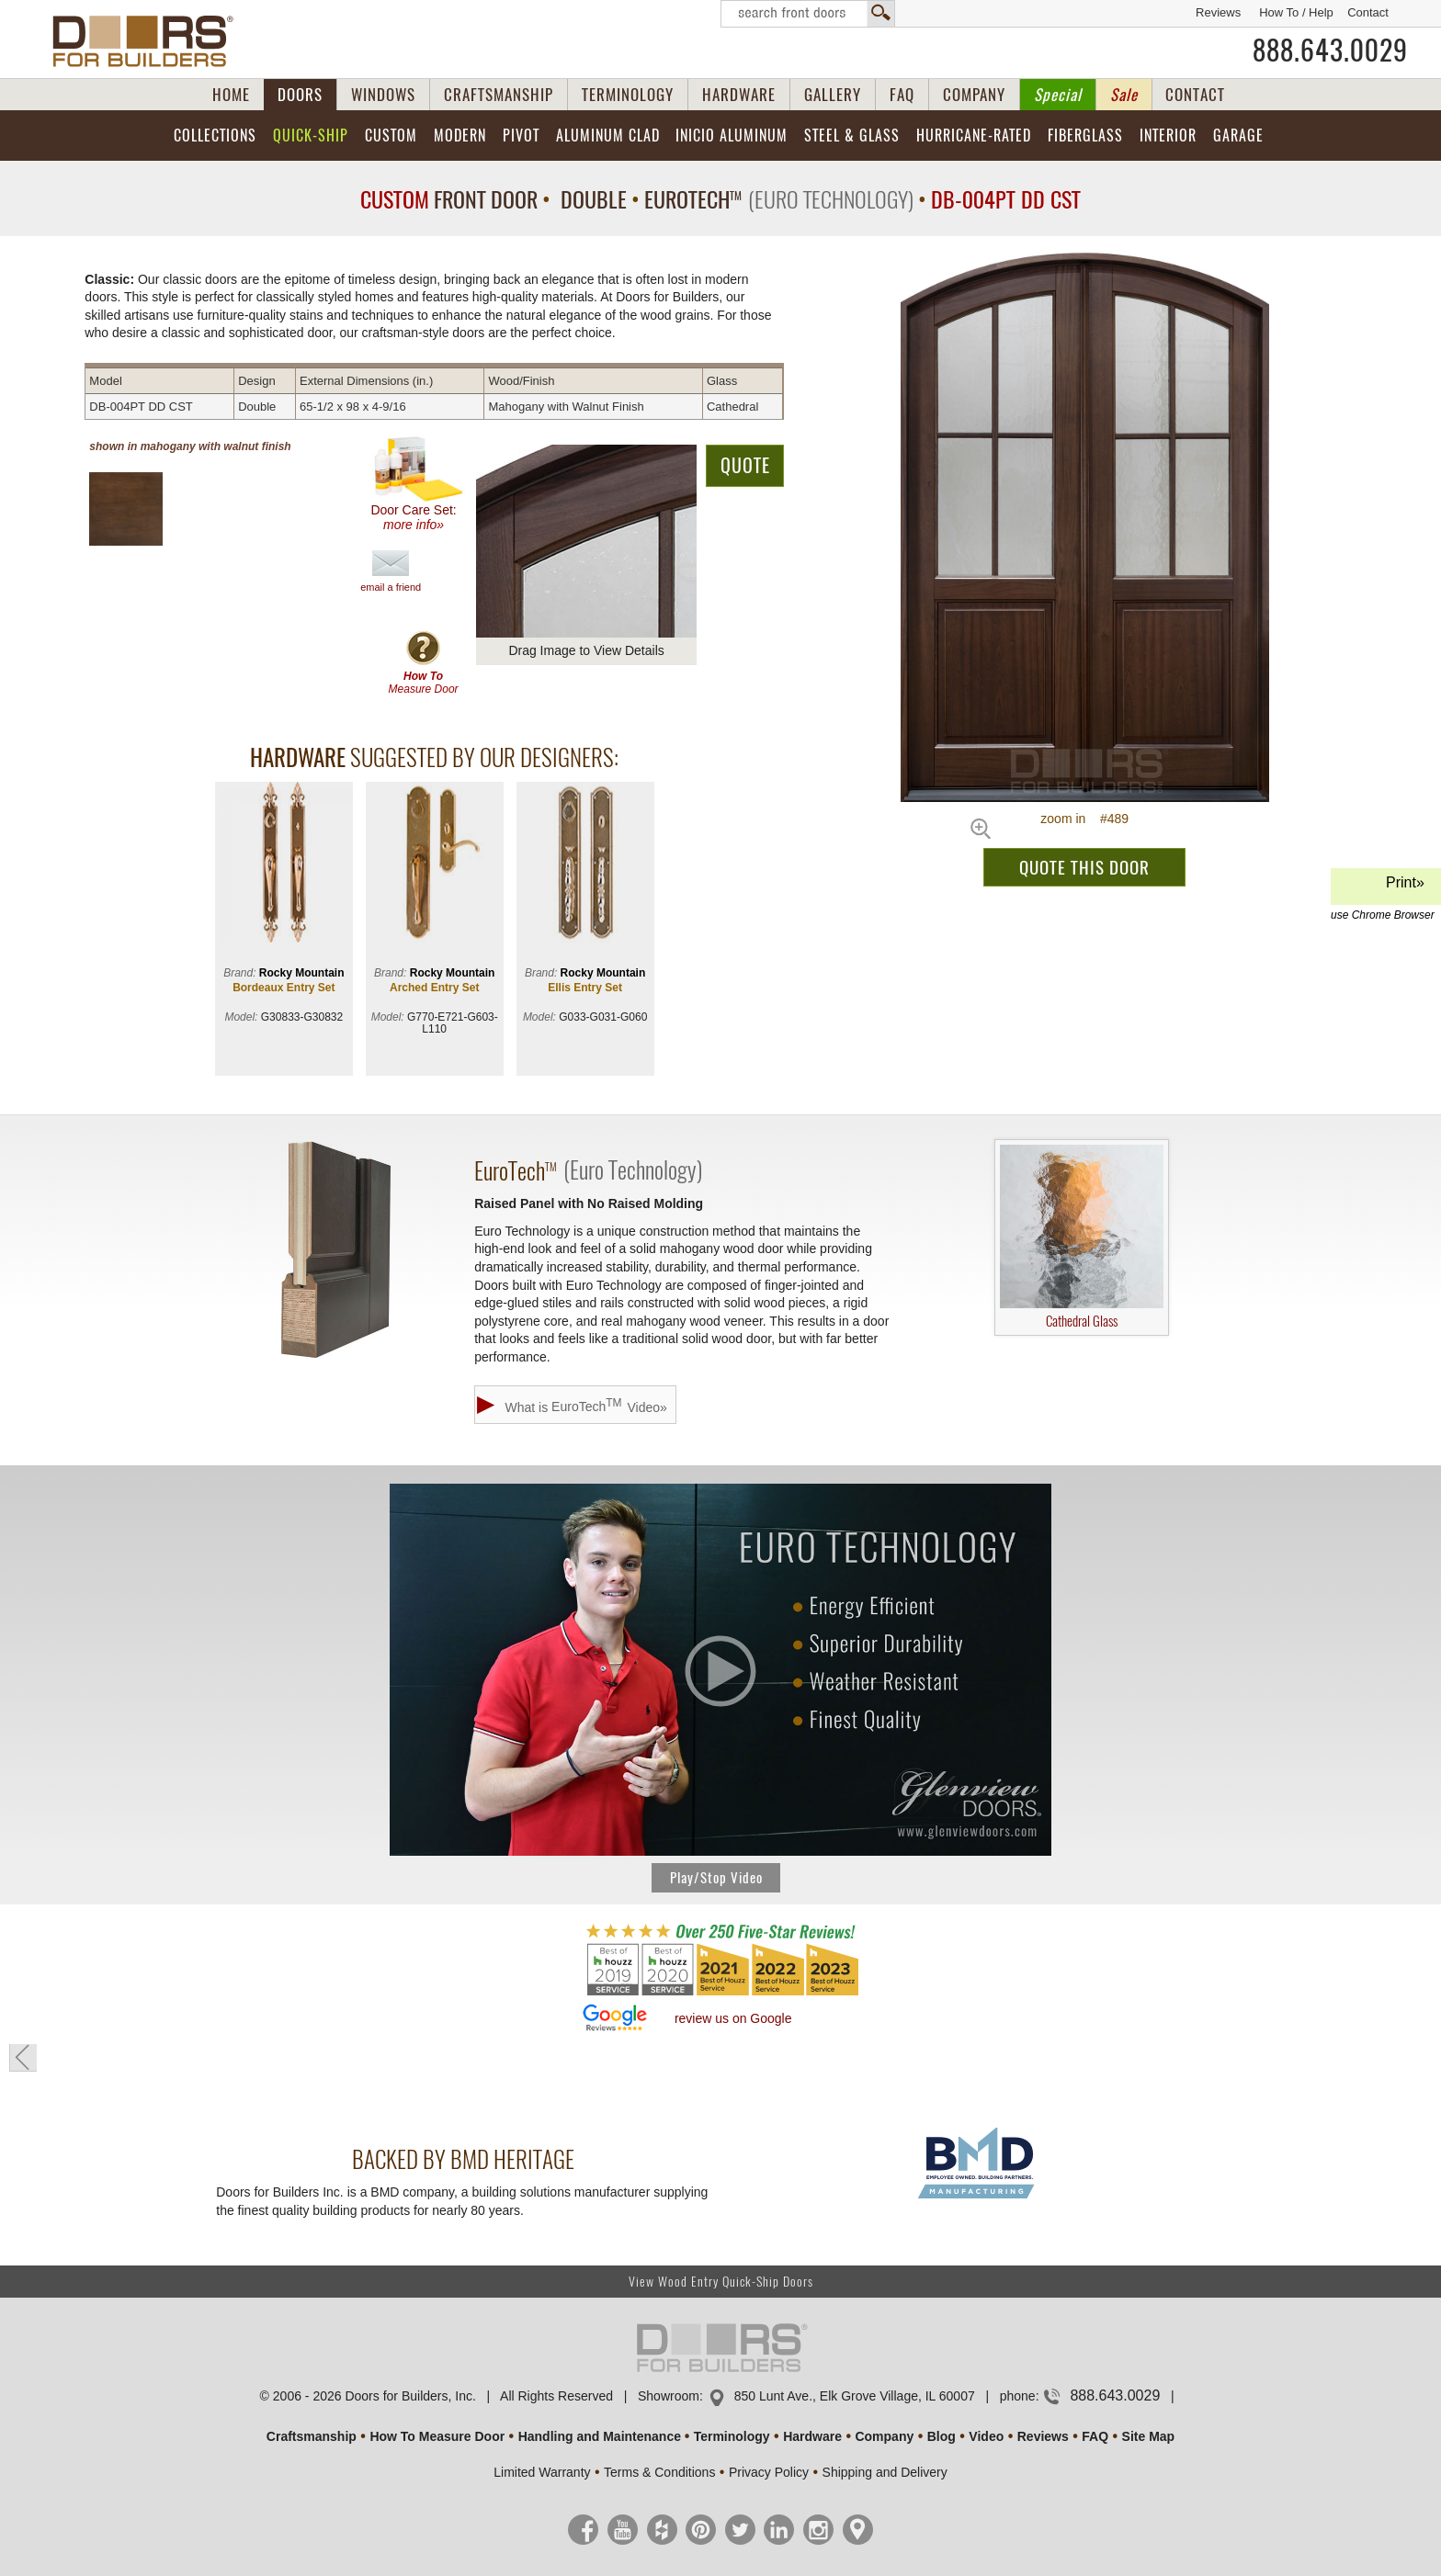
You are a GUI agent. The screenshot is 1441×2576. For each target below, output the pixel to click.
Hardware (812, 2436)
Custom (391, 135)
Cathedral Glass (1081, 1237)
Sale (1124, 95)
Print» (1383, 890)
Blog (941, 2436)
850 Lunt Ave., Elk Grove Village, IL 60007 (854, 2396)
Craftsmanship (312, 2436)
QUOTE (745, 465)
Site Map (1148, 2436)
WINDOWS (383, 95)
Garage (1238, 135)
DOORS (300, 95)
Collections (215, 135)
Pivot (521, 135)
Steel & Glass (852, 135)
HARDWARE (739, 95)
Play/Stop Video (716, 1878)
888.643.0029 (1330, 50)
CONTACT (1195, 95)
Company (884, 2436)
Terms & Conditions (659, 2472)
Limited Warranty (542, 2472)
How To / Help (1296, 12)
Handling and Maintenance (599, 2436)
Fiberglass (1085, 135)
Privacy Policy (769, 2472)
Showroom (668, 2396)
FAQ (902, 95)
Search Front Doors (807, 14)
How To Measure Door (437, 2436)
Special (1058, 95)
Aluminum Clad (608, 135)
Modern (460, 135)
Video (986, 2436)
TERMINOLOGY (628, 95)
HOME (231, 95)
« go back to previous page (23, 2058)
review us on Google (733, 2018)
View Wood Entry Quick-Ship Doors (721, 2281)
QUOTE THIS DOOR (1084, 867)
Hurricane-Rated (973, 135)
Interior (1168, 135)
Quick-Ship (310, 135)
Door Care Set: (417, 483)
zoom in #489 (1084, 818)
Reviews (1218, 12)
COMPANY (974, 95)
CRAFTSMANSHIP (498, 95)
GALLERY (832, 95)
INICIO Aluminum (731, 135)
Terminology (732, 2436)
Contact (1368, 12)
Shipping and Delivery (885, 2472)
